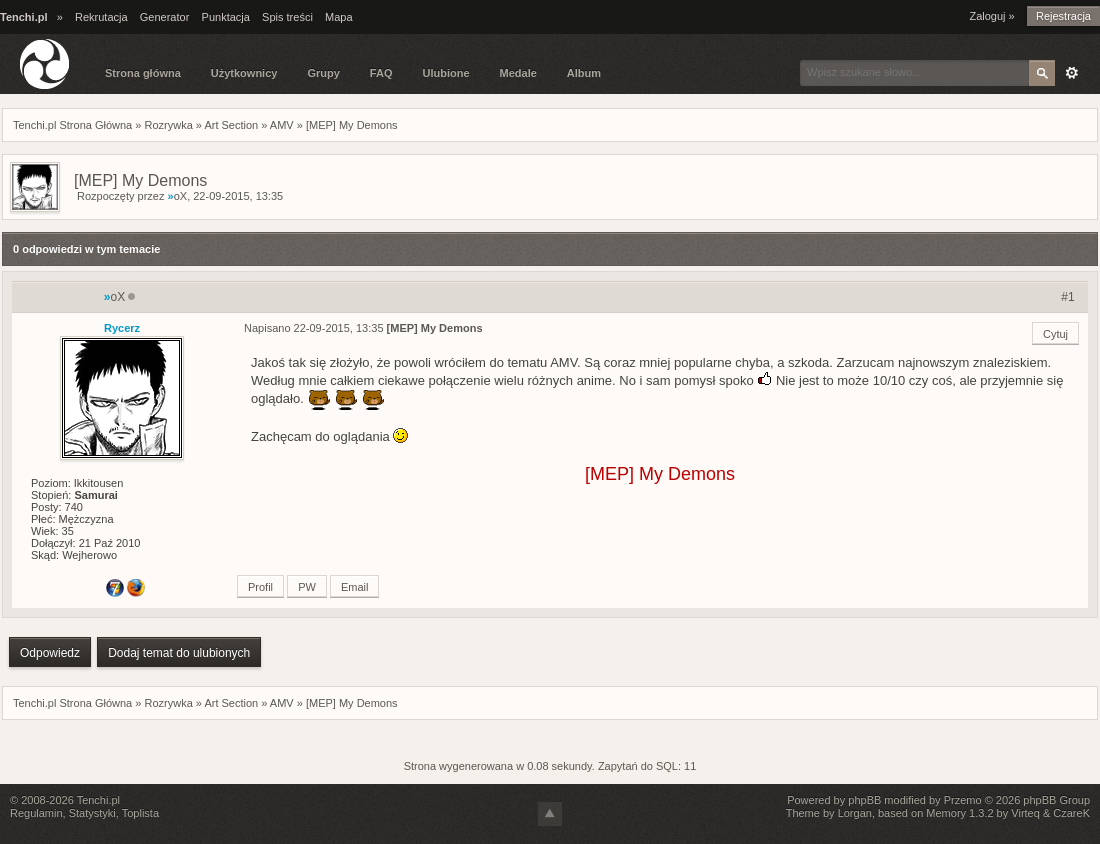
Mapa (339, 17)
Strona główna (143, 73)
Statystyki (92, 813)
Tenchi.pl (98, 800)
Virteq (1025, 813)
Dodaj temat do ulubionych (179, 653)
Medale (518, 73)
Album (584, 73)
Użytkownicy (244, 73)
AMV (282, 125)
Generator (165, 17)
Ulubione (445, 73)
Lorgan (855, 813)
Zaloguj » (991, 16)
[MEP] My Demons (352, 125)
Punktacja (226, 17)
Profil (260, 587)
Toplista (140, 813)
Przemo (963, 800)
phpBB (864, 800)
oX (178, 196)
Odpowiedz (50, 653)
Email (355, 587)
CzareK (1071, 813)
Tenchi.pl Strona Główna (72, 125)
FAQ (381, 73)
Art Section (231, 125)
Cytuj (1055, 334)
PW (307, 587)
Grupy (323, 73)
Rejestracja (1063, 16)
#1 (1067, 297)
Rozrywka (168, 125)
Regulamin (36, 813)
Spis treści (287, 17)
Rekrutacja (101, 17)
